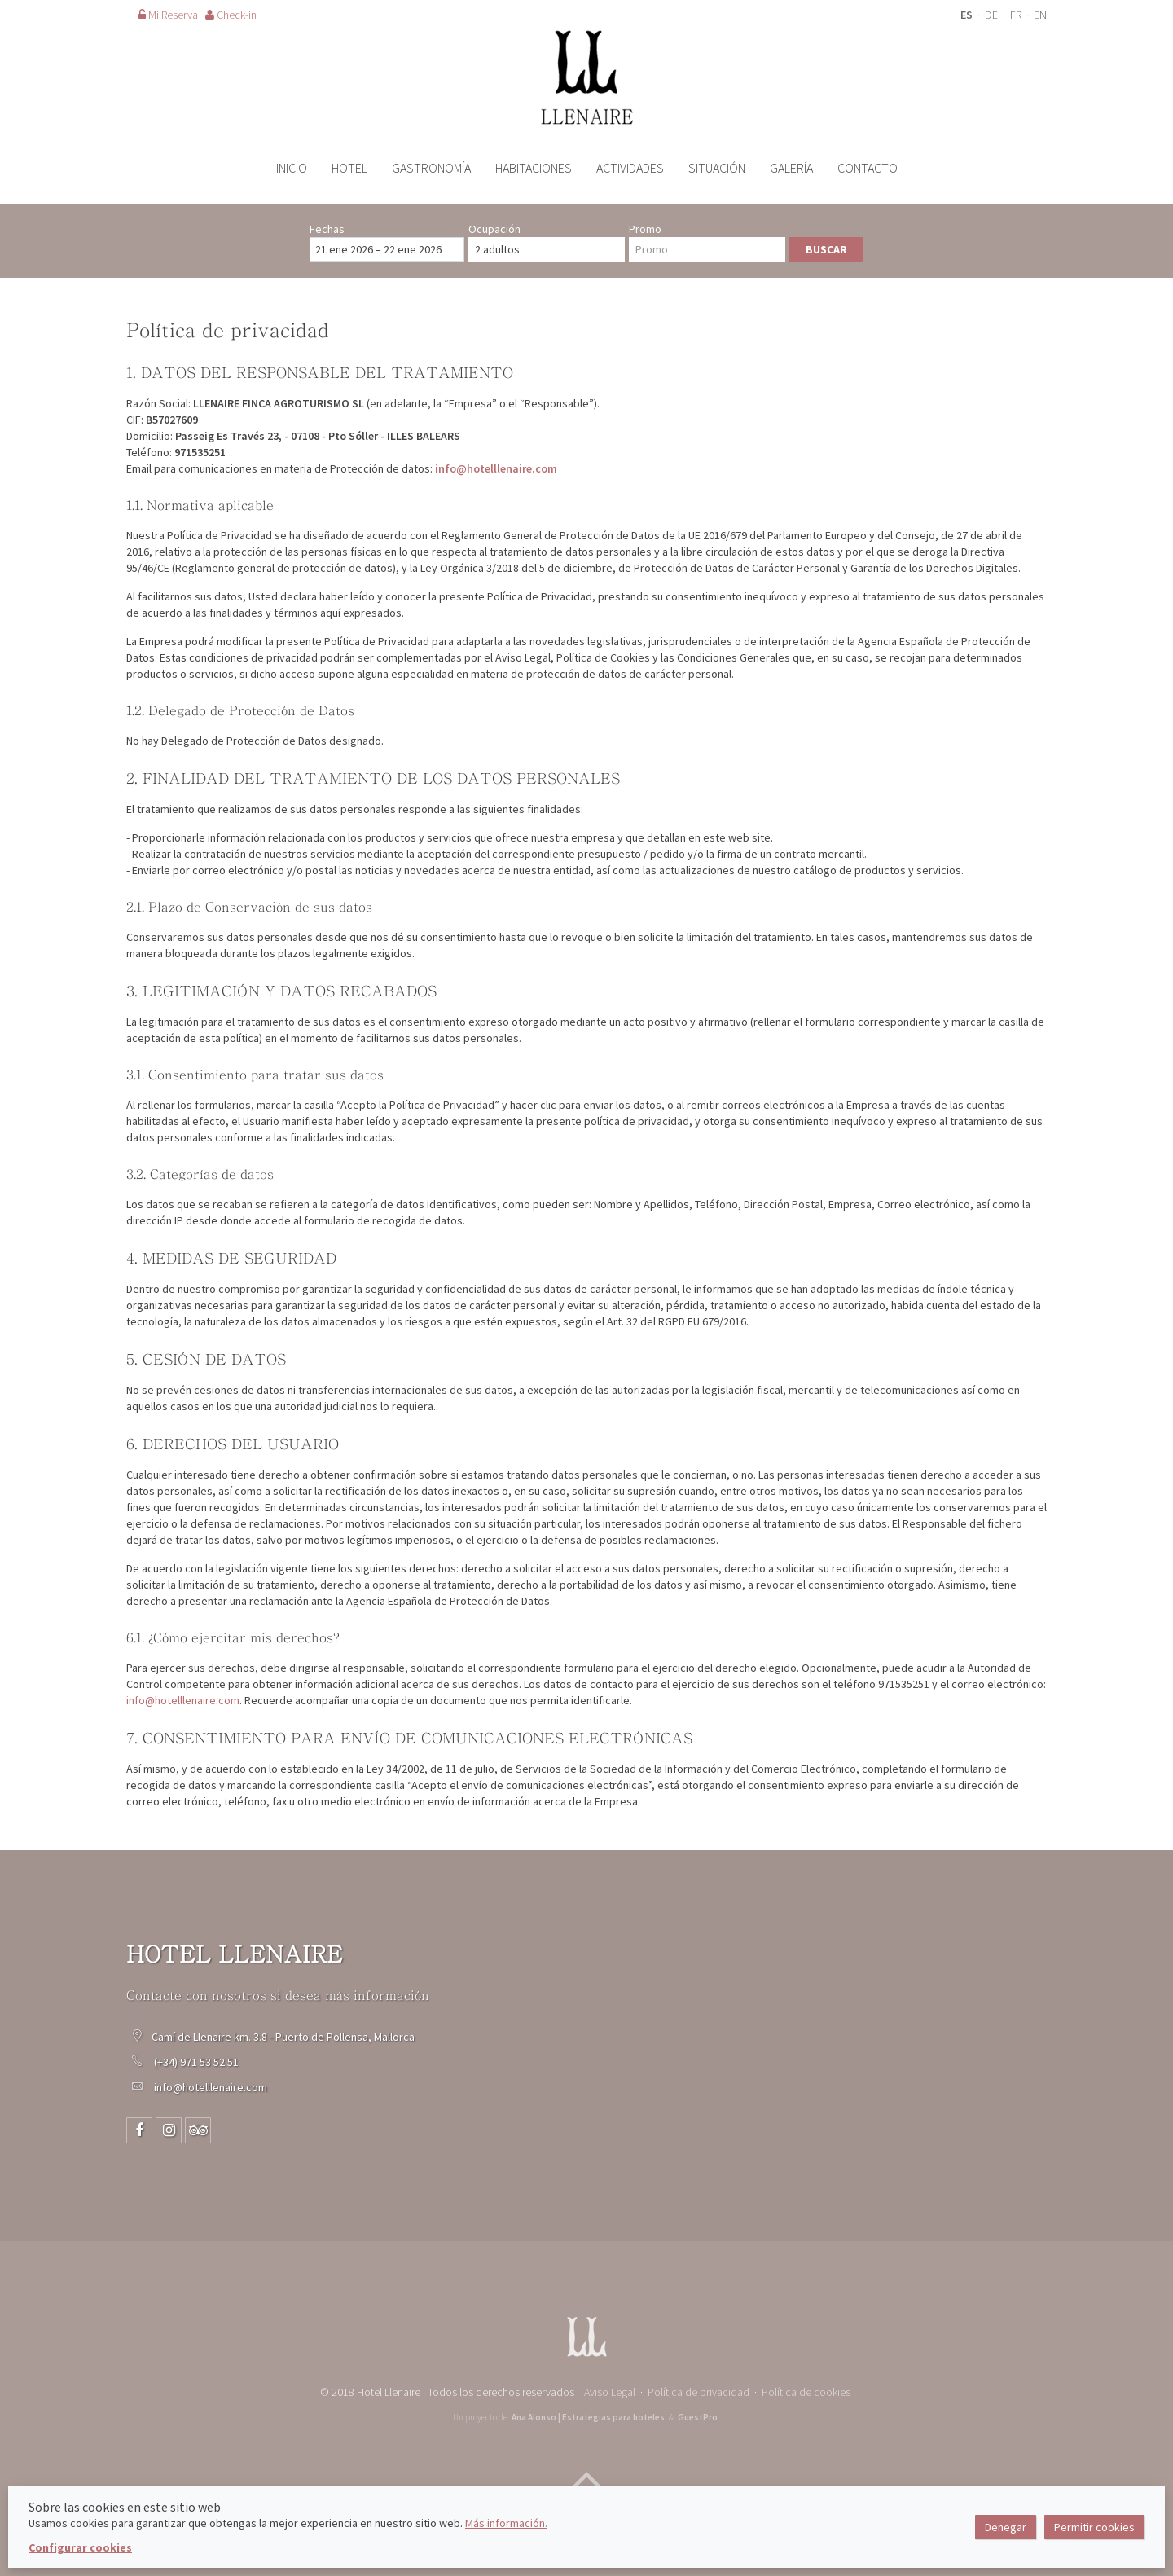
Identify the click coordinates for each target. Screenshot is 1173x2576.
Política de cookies (806, 2392)
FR (1017, 14)
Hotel (349, 168)
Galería (791, 168)
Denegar (1005, 2527)
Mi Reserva (168, 14)
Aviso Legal (609, 2392)
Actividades (630, 168)
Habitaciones (533, 168)
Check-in (231, 14)
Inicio (291, 168)
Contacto (867, 168)
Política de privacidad (698, 2392)
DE (992, 14)
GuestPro (698, 2417)
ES (967, 14)
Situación (716, 168)
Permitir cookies (1094, 2527)
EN (1040, 14)
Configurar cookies (80, 2547)
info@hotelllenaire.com (496, 468)
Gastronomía (431, 168)
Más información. (506, 2523)
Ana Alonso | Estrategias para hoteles (588, 2417)
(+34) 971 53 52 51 (197, 2062)
